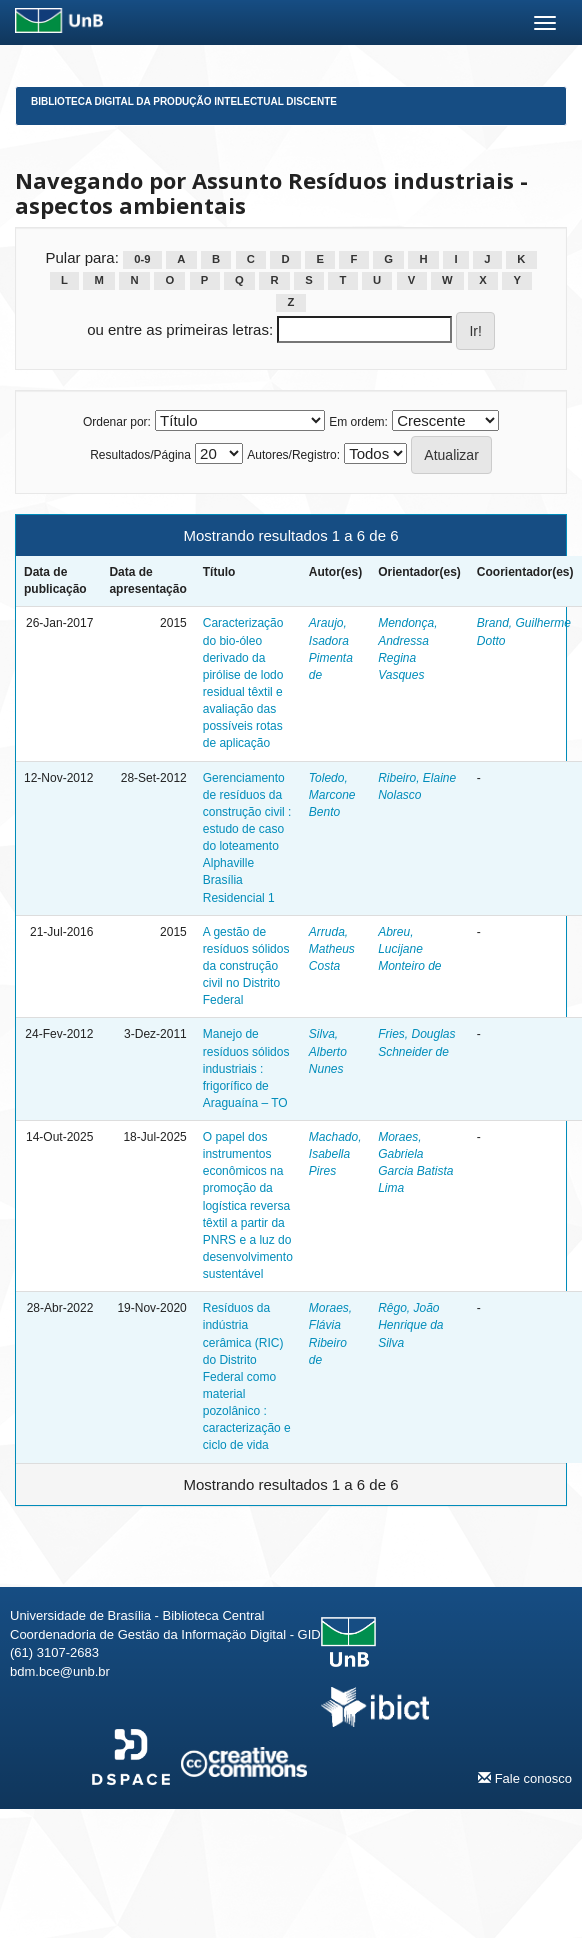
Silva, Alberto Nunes (328, 1051)
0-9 (142, 259)
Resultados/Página (140, 455)
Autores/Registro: (293, 455)
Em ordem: (358, 422)
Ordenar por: (117, 422)
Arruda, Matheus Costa (332, 949)
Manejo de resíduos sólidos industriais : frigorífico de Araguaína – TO (246, 1068)
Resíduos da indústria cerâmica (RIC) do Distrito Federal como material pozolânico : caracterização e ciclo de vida (247, 1376)
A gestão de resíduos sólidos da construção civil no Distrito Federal (246, 966)
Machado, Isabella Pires (335, 1154)
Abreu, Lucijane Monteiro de (409, 949)
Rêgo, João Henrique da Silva (410, 1325)
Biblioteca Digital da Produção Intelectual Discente (184, 101)
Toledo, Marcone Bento (332, 795)
